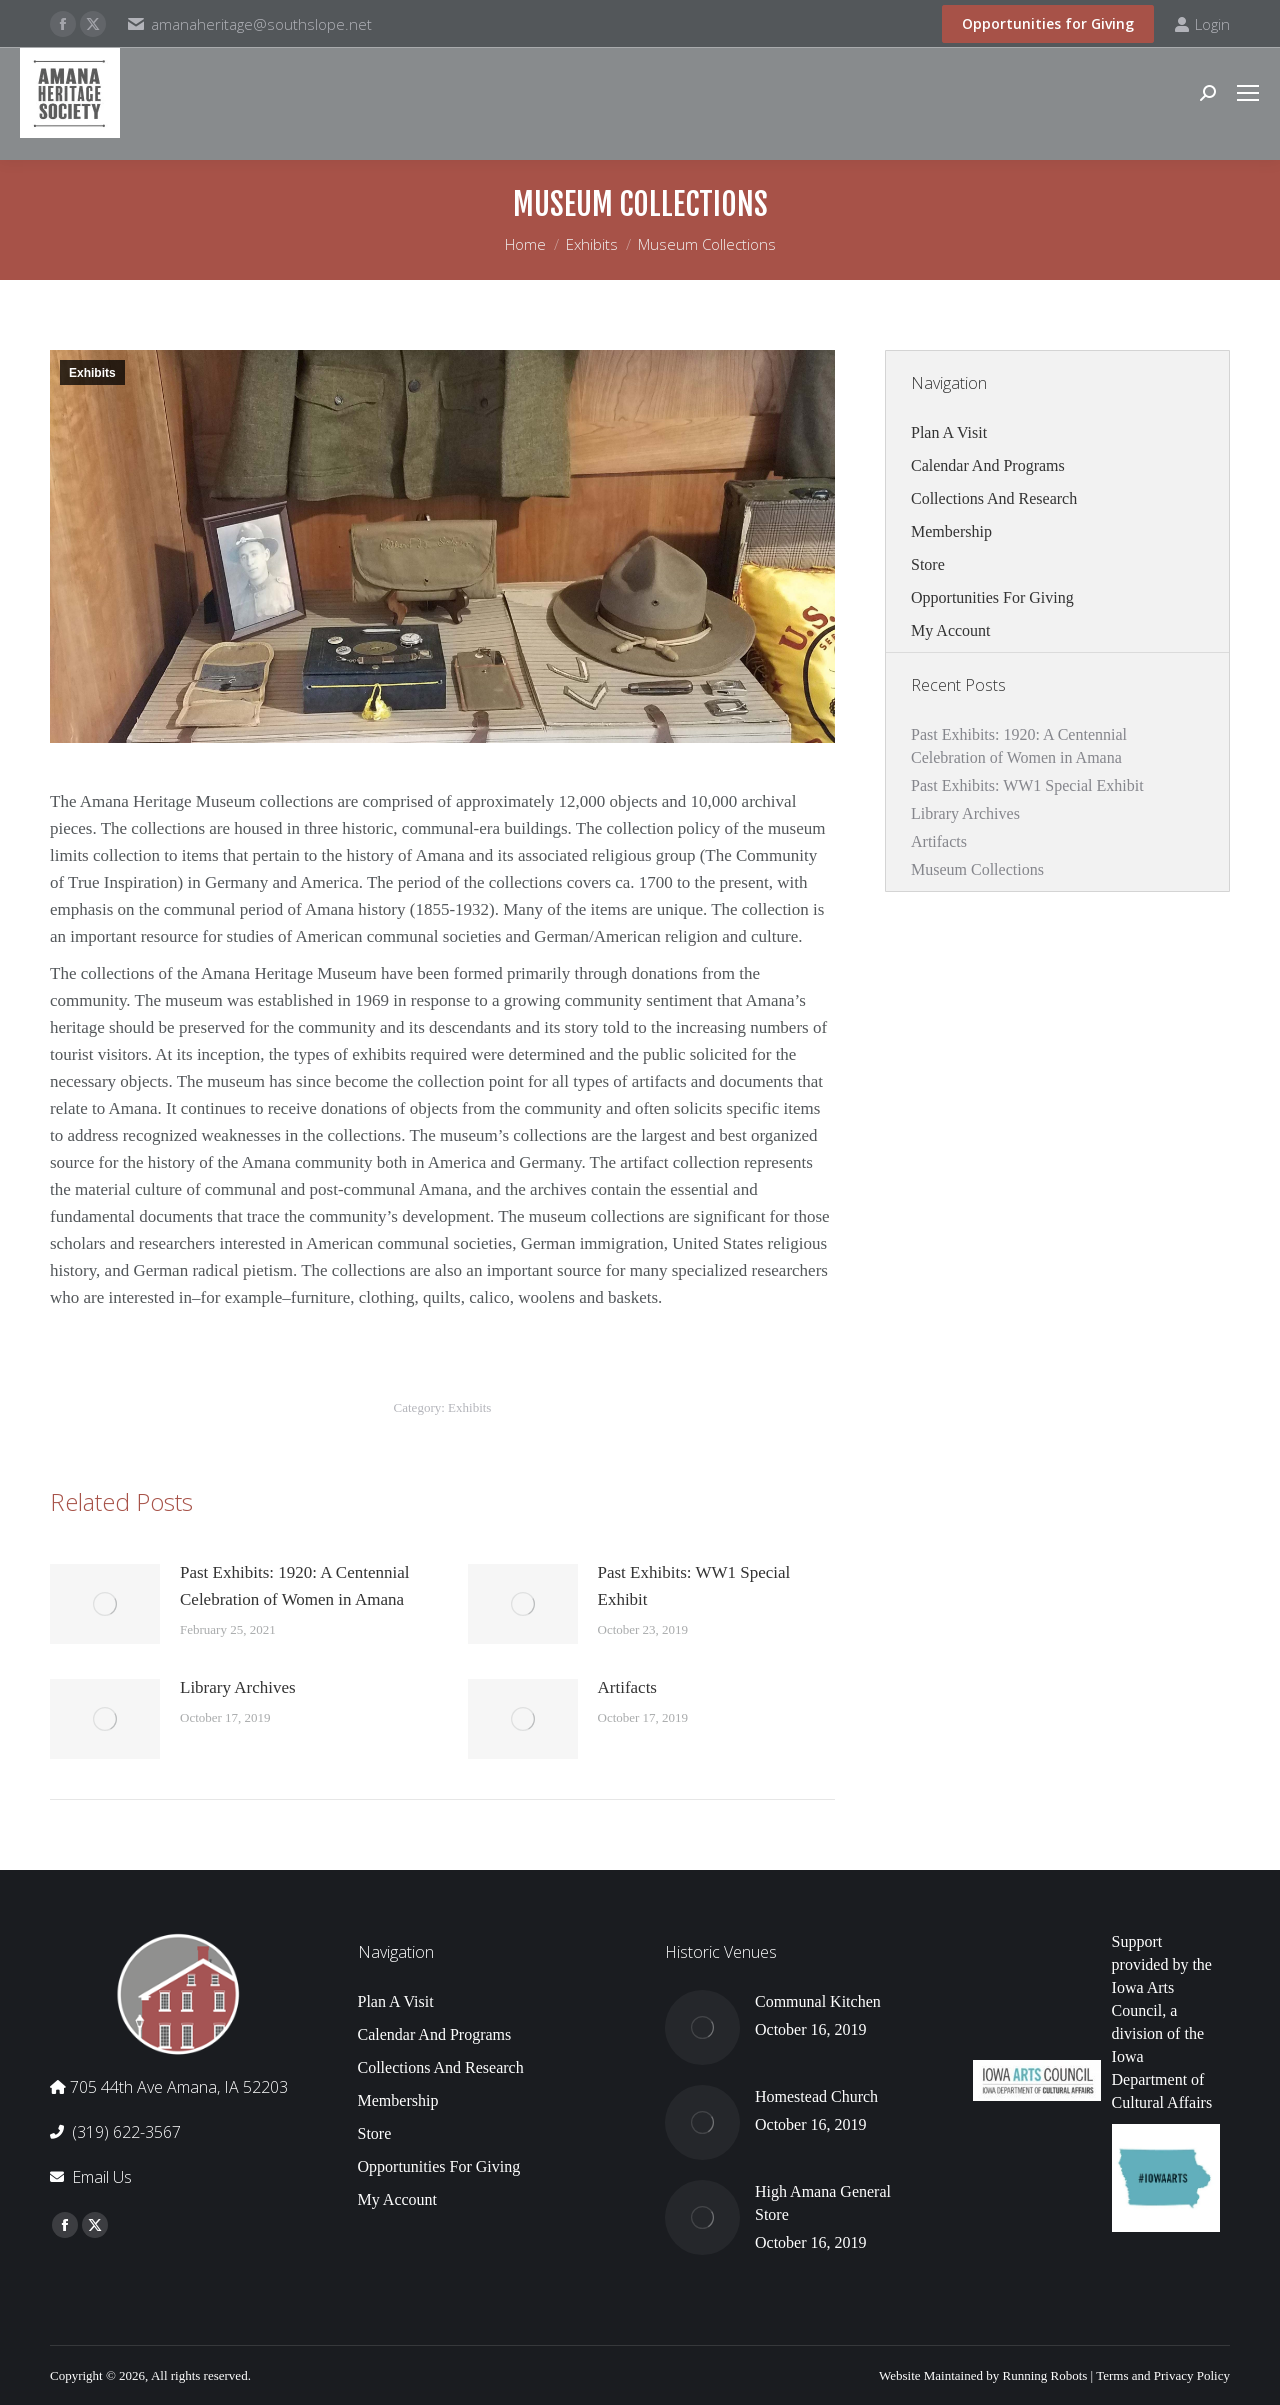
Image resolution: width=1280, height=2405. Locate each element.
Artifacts (627, 1687)
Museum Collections (977, 869)
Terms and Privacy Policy (1163, 2375)
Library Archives (238, 1687)
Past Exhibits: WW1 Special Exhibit (694, 1586)
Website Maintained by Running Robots (983, 2375)
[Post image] (105, 1604)
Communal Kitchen (818, 2001)
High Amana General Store (823, 2203)
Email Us (102, 2177)
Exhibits (92, 373)
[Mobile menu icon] (1248, 93)
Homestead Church (816, 2096)
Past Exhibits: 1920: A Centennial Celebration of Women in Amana (295, 1586)
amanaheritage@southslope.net (261, 24)
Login (1202, 24)
